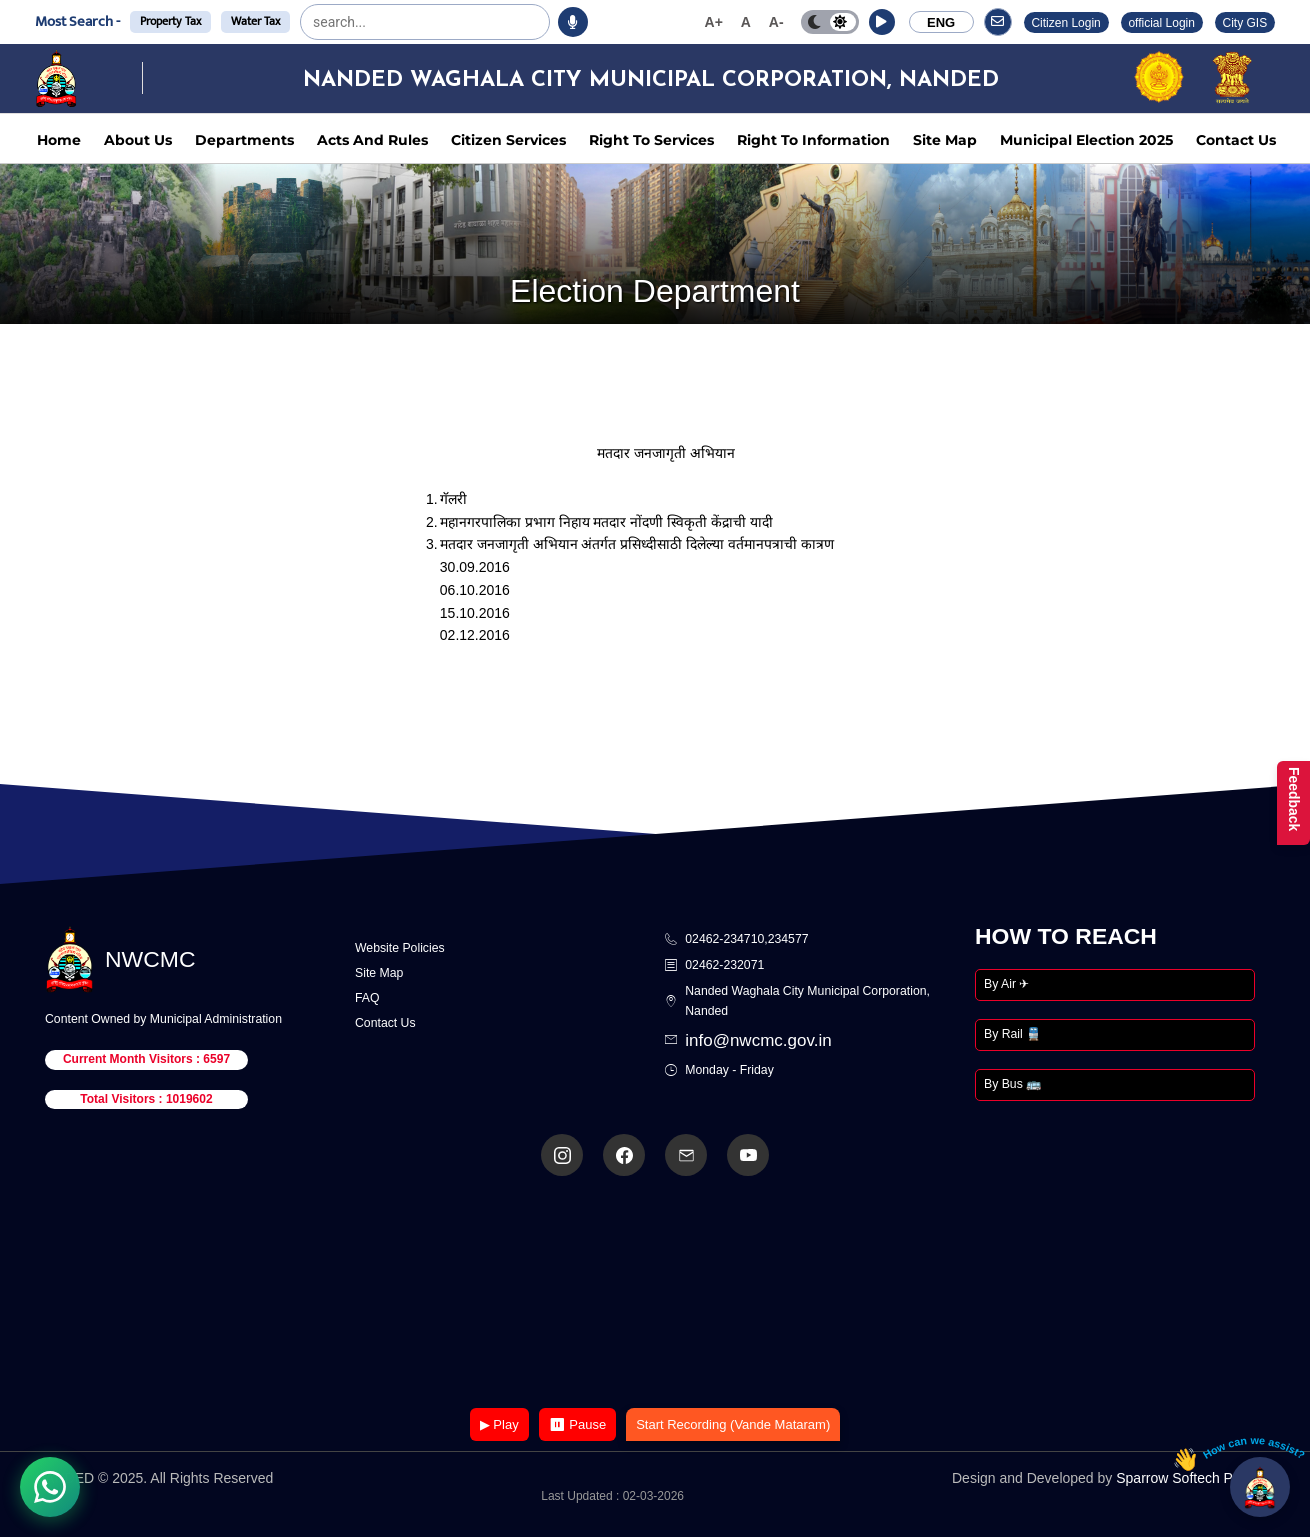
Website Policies (400, 948)
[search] (363, 22)
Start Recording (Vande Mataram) (733, 1424)
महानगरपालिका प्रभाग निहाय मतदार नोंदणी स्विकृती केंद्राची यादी (606, 522)
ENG (941, 22)
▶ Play (499, 1424)
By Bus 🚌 (1012, 1084)
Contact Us (1236, 140)
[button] (882, 22)
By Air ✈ (1006, 984)
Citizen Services (508, 140)
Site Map (945, 140)
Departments (244, 140)
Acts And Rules (372, 140)
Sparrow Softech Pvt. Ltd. (1195, 1478)
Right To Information (813, 140)
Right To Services (651, 140)
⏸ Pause (577, 1424)
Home (59, 140)
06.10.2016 (475, 590)
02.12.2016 (475, 635)
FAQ (367, 998)
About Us (138, 140)
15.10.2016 (475, 613)
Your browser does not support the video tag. (655, 1293)
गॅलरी (453, 499)
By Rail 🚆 (1012, 1034)
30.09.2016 (475, 567)
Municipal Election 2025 (1086, 140)
